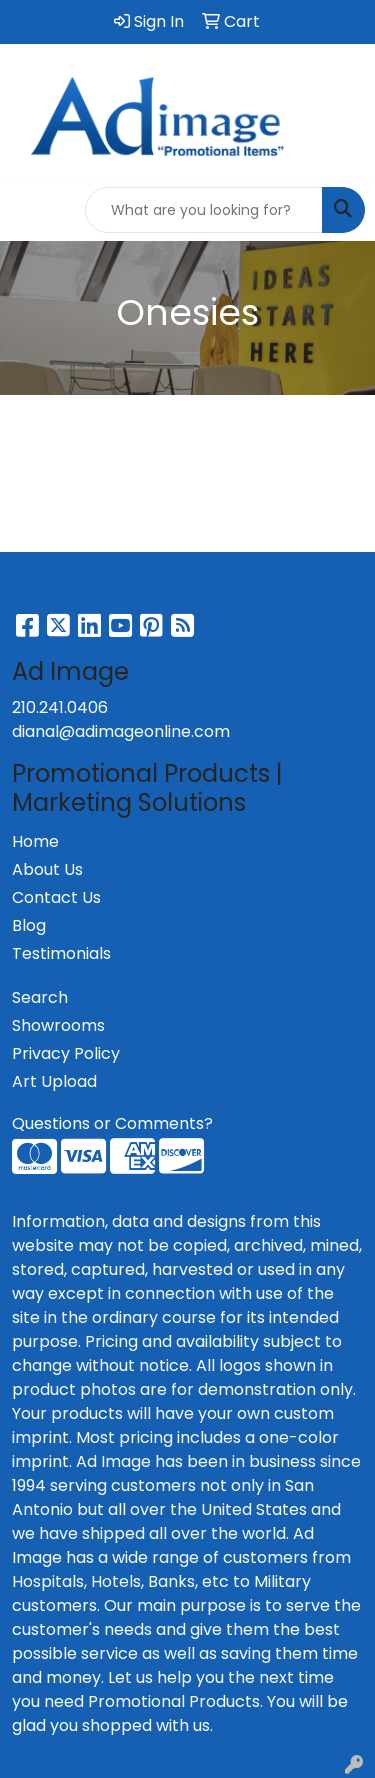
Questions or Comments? (112, 1123)
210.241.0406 (60, 707)
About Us (47, 869)
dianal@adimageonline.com (121, 731)
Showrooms (58, 1025)
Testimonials (61, 953)
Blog (29, 925)
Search (40, 997)
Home (35, 841)
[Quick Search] (204, 210)
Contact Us (56, 897)
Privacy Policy (66, 1053)
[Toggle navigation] (31, 210)
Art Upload (54, 1081)
